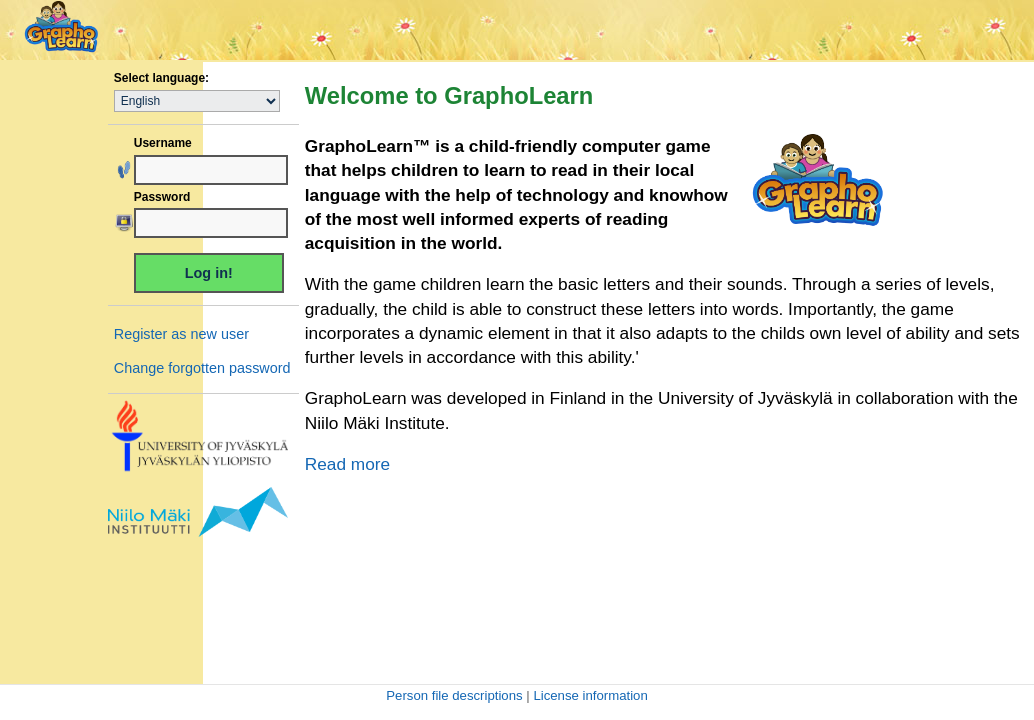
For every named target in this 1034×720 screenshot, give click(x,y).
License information (590, 695)
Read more (347, 464)
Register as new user (181, 334)
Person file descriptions (454, 695)
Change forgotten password (202, 368)
